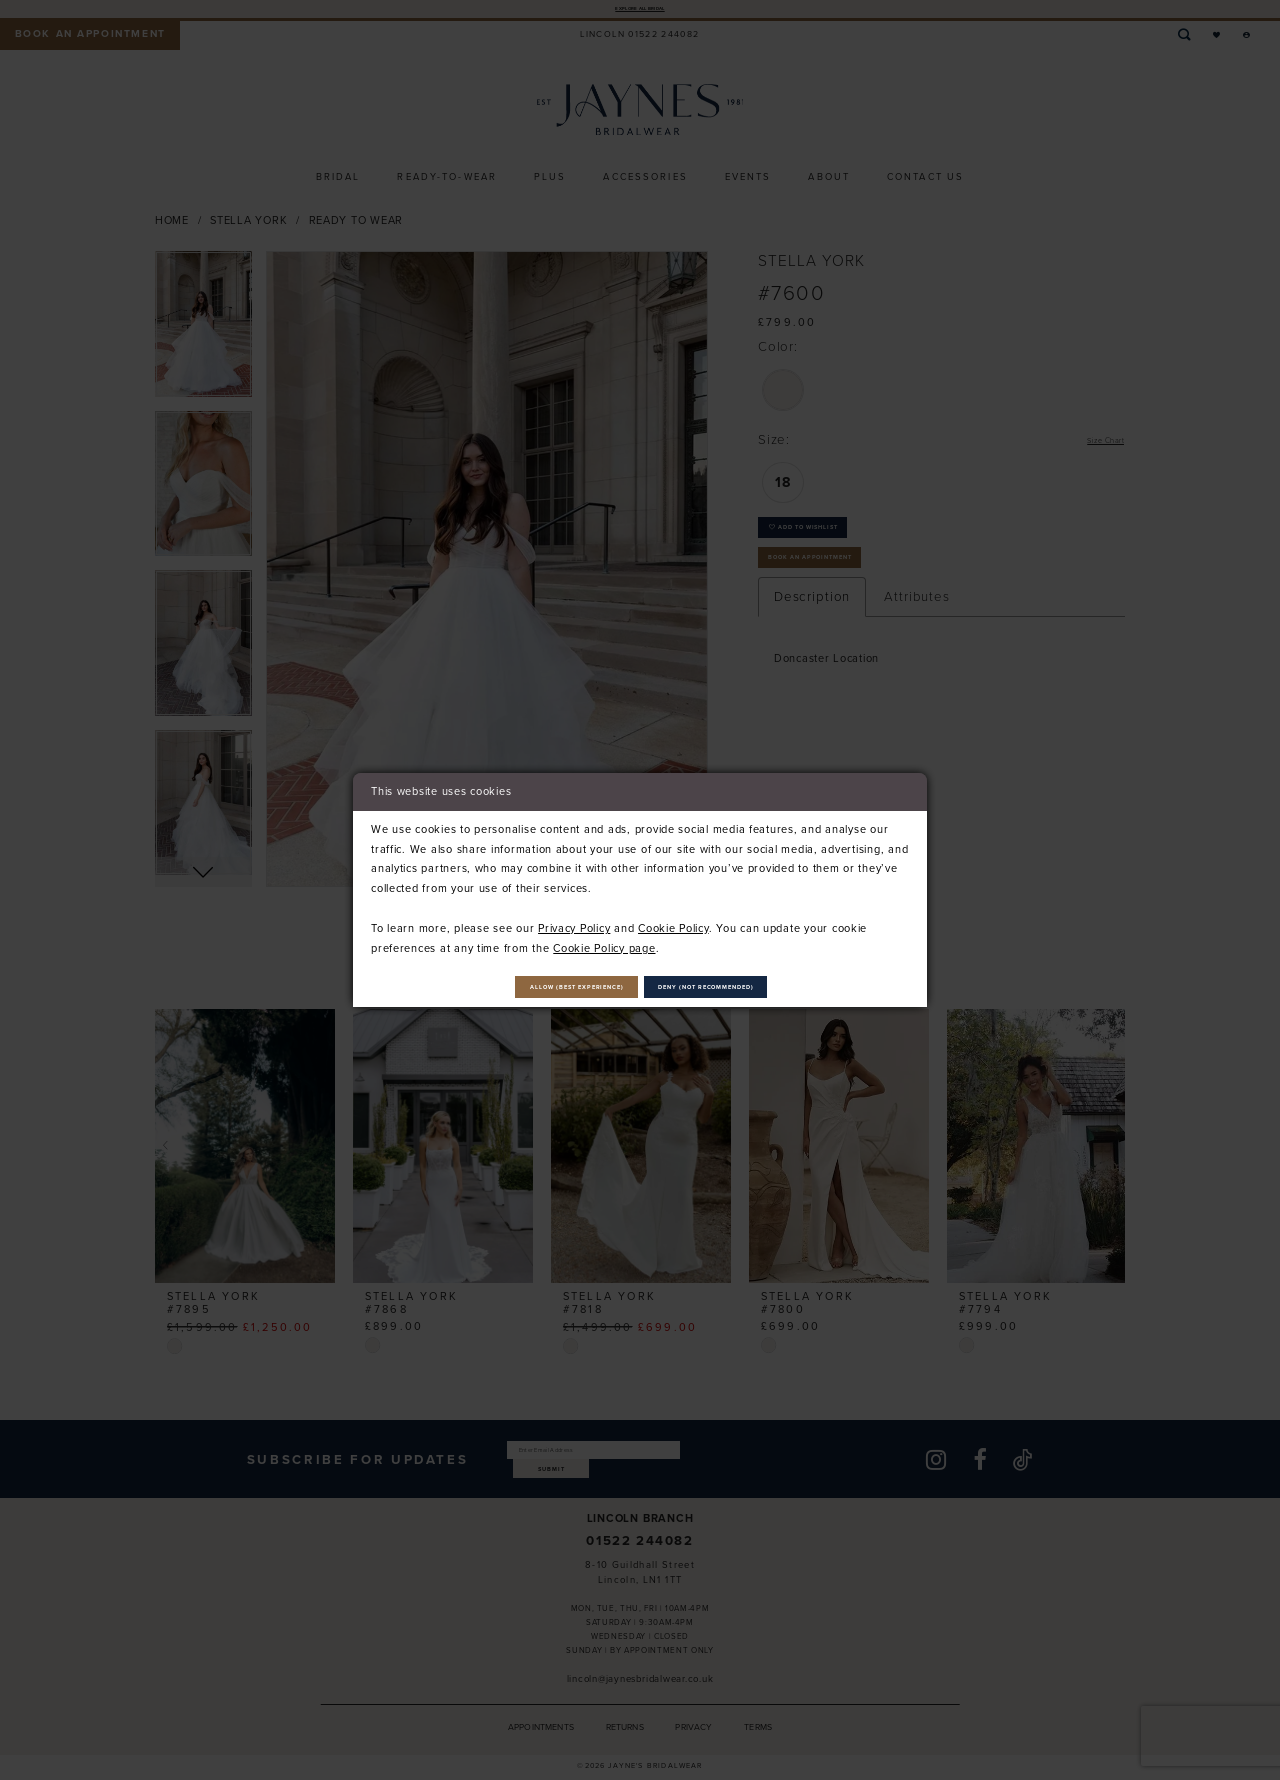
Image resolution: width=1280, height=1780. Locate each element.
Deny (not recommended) (757, 986)
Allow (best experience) (528, 986)
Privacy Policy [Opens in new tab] (574, 921)
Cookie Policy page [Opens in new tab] (604, 940)
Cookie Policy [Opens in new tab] (673, 921)
